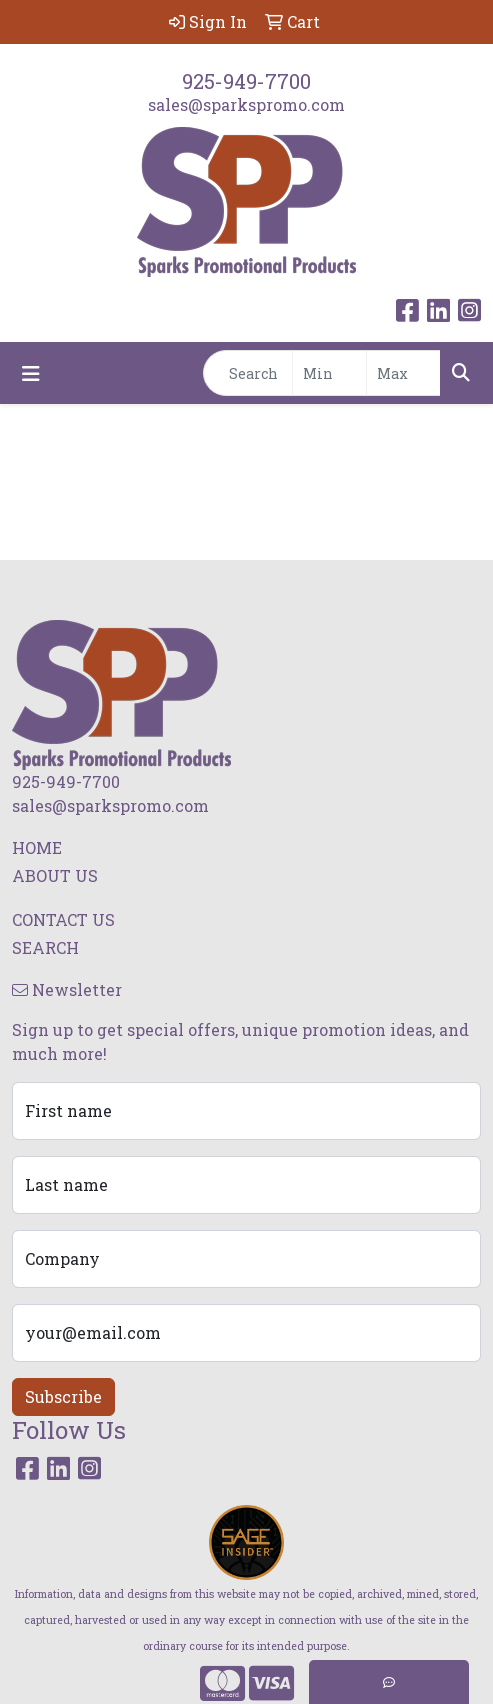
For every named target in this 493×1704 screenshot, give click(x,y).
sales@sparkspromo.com (246, 104)
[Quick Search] (248, 373)
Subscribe (63, 1396)
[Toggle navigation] (31, 373)
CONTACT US (63, 919)
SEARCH (45, 947)
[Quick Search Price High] (403, 373)
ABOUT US (55, 875)
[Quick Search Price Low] (329, 373)
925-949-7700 (246, 81)
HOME (37, 847)
